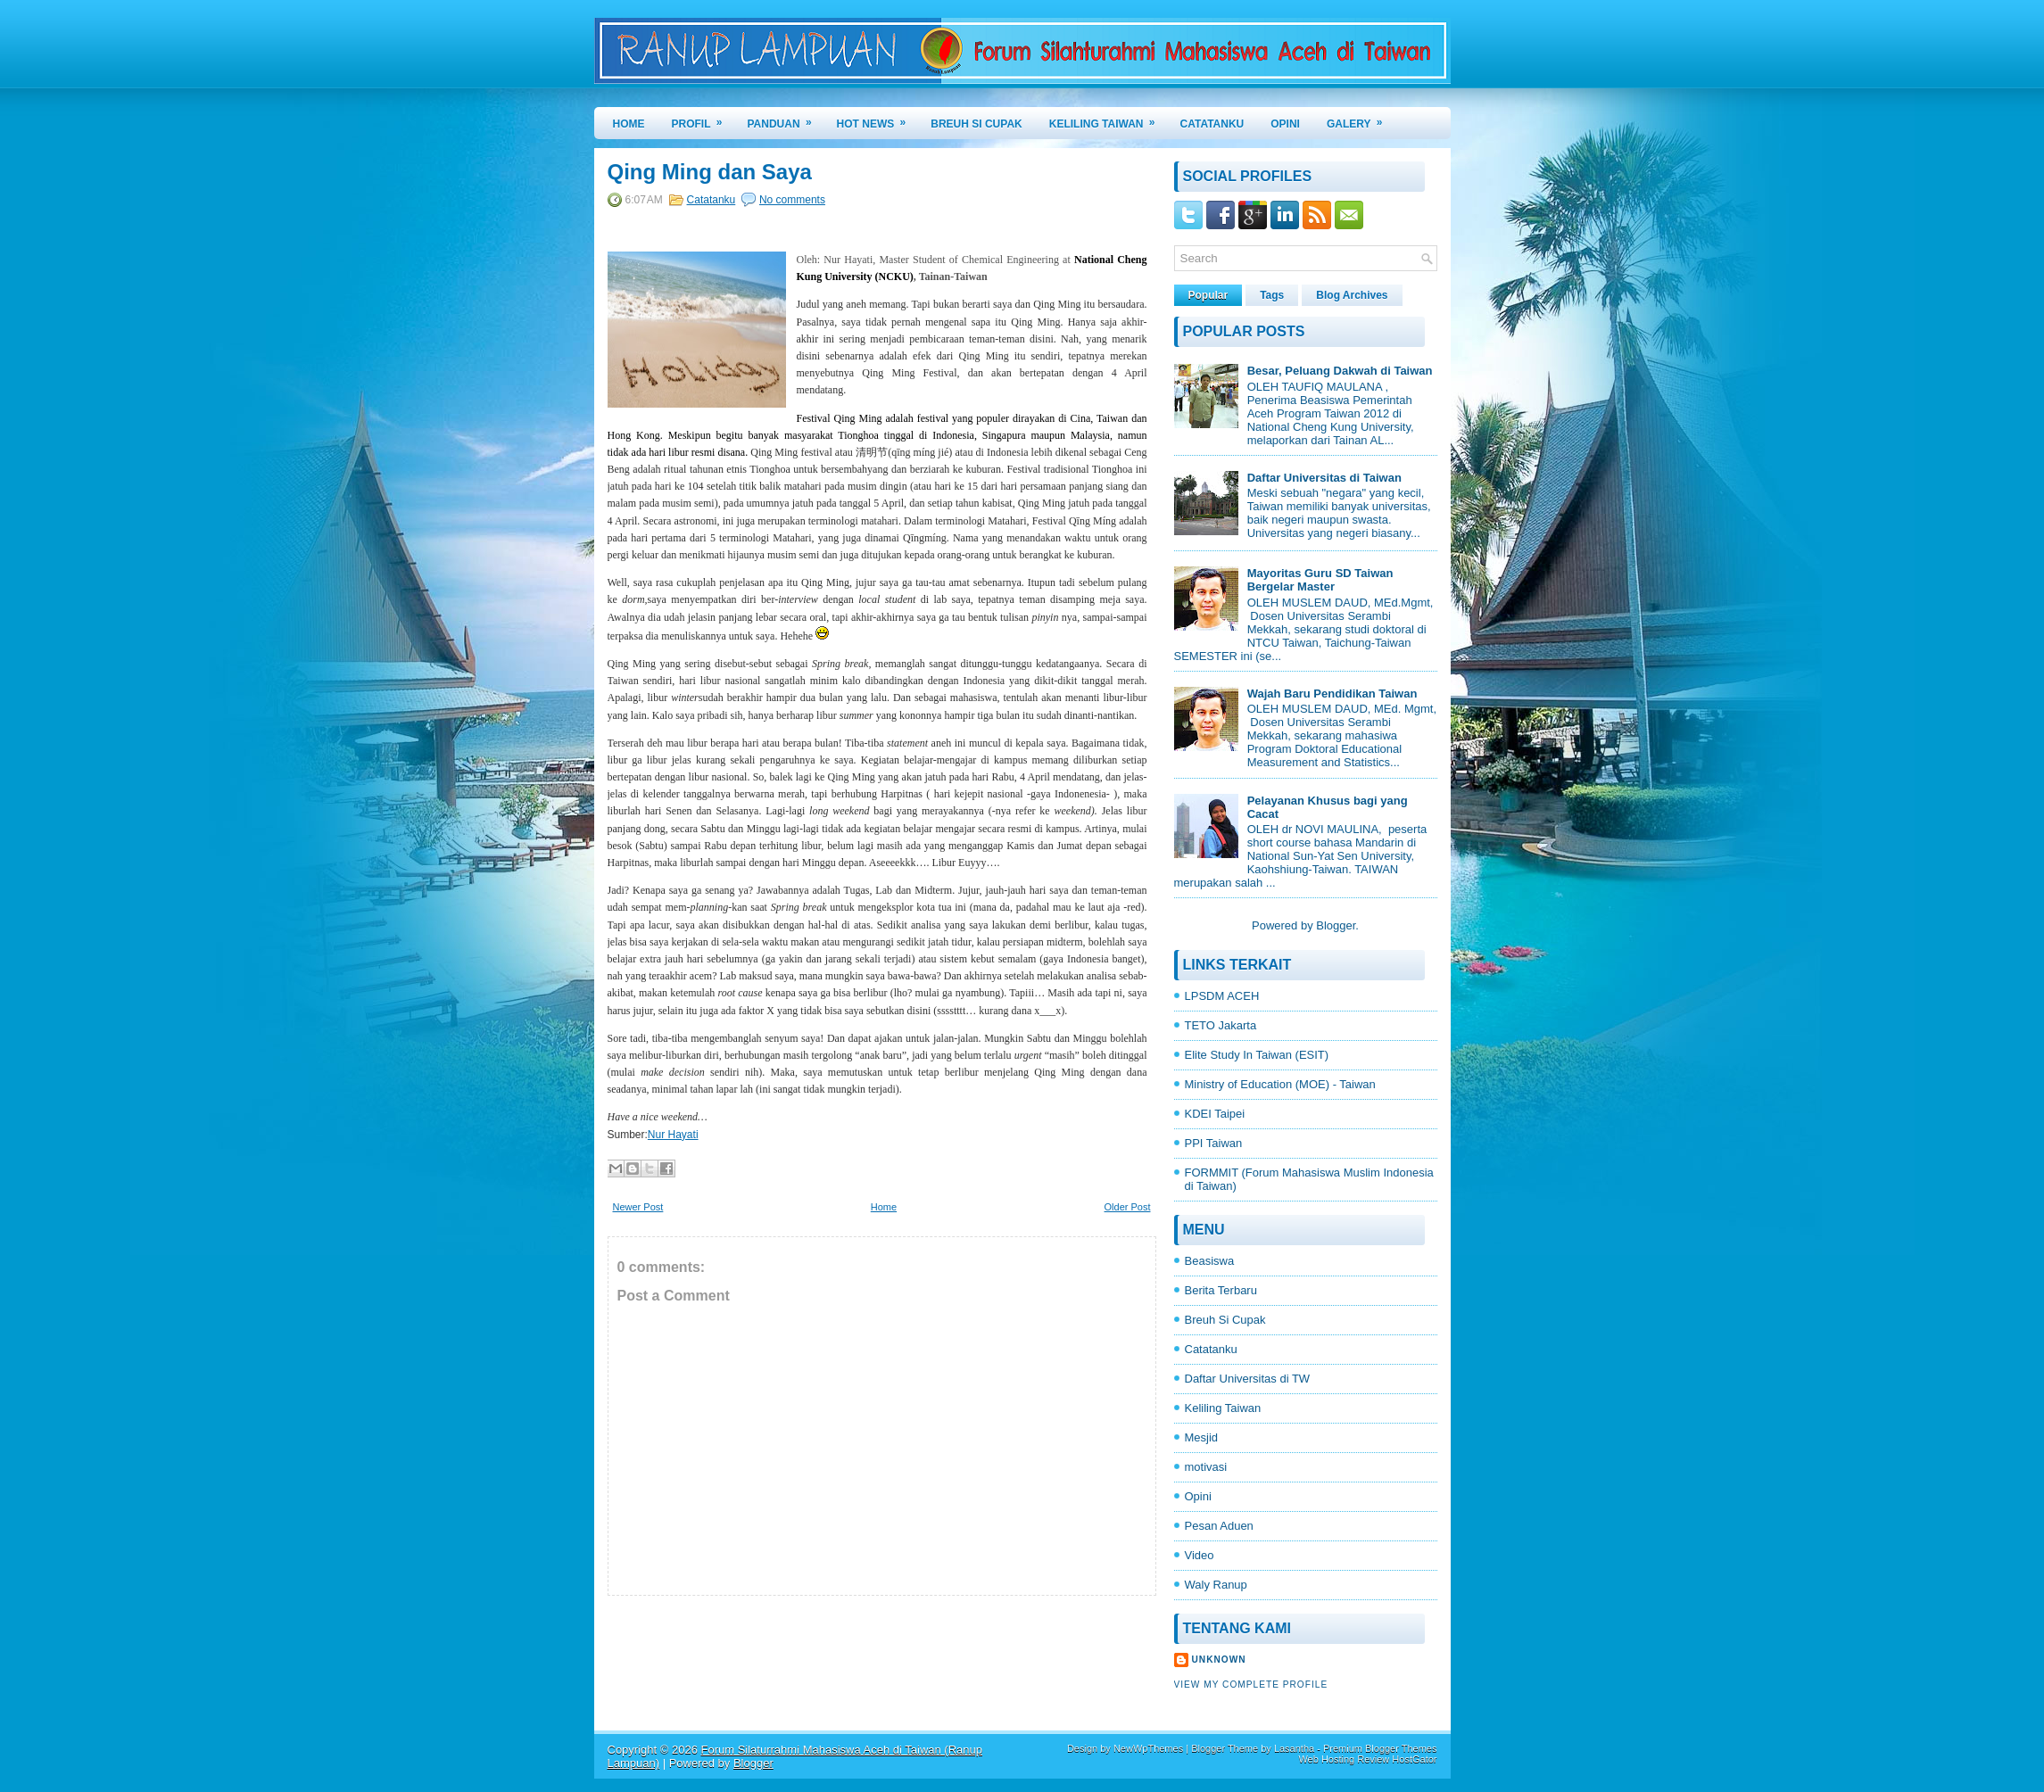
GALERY (1360, 118)
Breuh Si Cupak (1225, 1319)
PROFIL (703, 118)
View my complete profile (1251, 1684)
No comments (792, 200)
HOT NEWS (877, 118)
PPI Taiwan (1214, 1143)
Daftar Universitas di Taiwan (1324, 477)
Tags (1272, 295)
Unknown (1219, 1659)
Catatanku (711, 200)
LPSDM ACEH (1222, 996)
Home (629, 124)
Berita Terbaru (1221, 1290)
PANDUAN (785, 118)
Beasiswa (1210, 1261)
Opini (1198, 1496)
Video (1199, 1555)
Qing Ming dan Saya (710, 172)
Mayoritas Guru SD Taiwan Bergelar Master (1320, 579)
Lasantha (1294, 1748)
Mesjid (1202, 1437)
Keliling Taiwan (1223, 1408)
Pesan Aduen (1219, 1525)
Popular (1208, 295)
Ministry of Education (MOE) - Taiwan (1280, 1084)
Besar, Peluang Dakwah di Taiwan (1340, 370)
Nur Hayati (673, 1134)
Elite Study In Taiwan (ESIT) (1257, 1054)
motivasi (1206, 1467)
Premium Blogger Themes (1380, 1748)
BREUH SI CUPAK (976, 124)
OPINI (1285, 124)
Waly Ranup (1216, 1584)
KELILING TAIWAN (1108, 118)
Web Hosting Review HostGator (1367, 1759)
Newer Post (638, 1207)
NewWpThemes (1148, 1748)
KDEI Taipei (1215, 1113)
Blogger (1335, 925)
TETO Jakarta (1221, 1025)
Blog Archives (1351, 295)
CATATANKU (1212, 124)
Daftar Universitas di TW (1248, 1378)
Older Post (1128, 1207)
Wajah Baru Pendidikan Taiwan (1332, 693)
